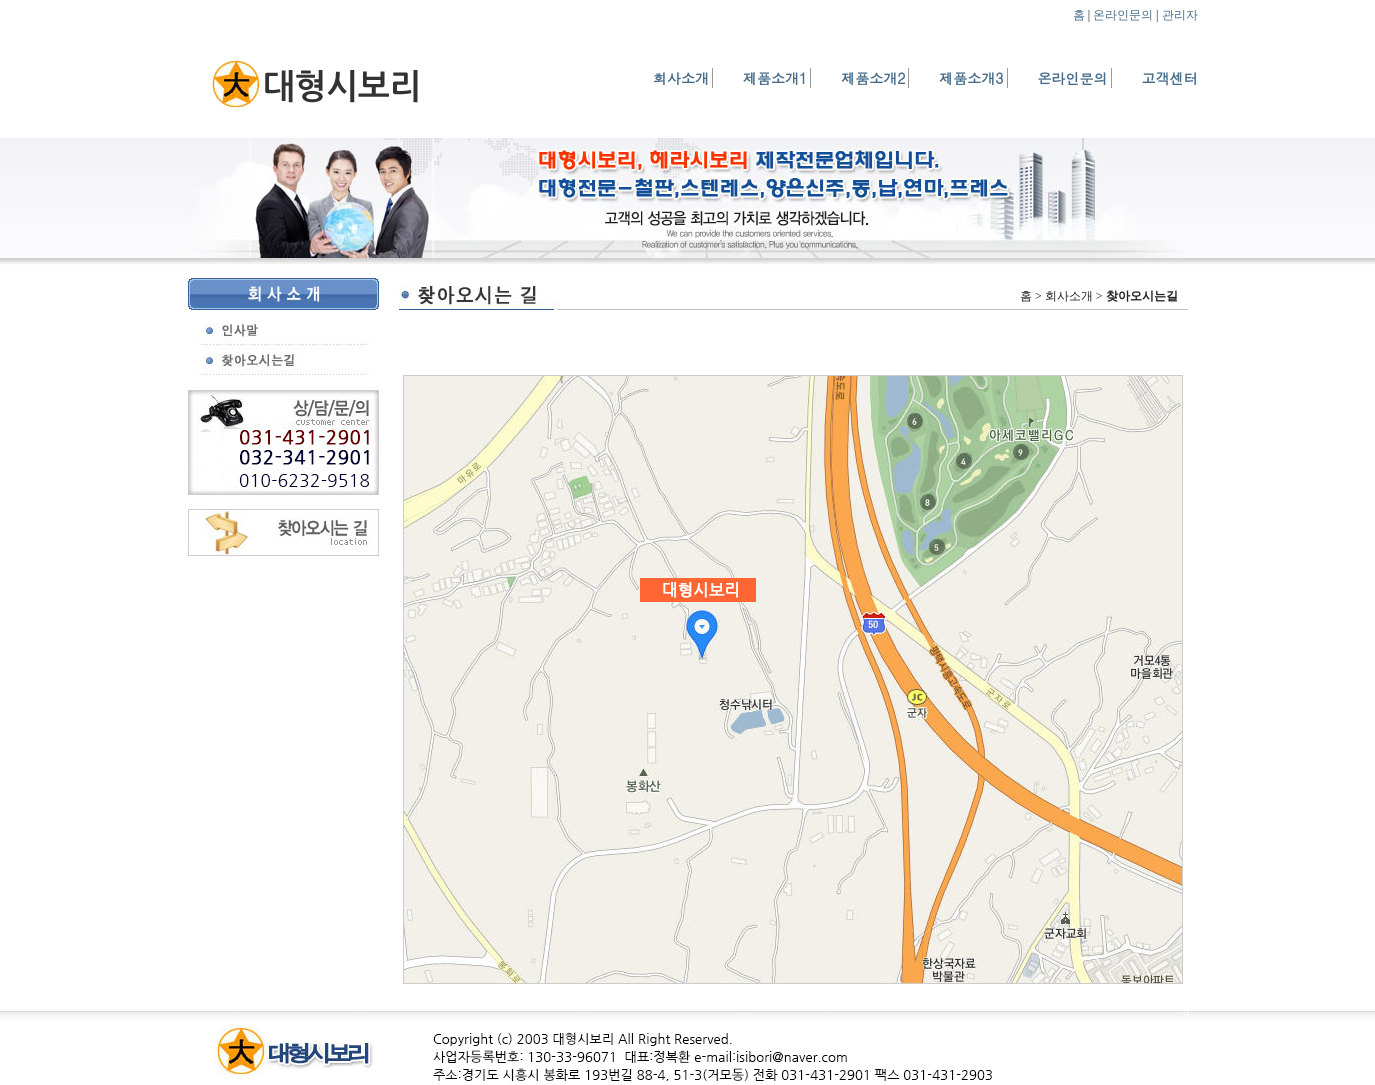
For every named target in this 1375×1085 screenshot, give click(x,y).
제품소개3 (971, 78)
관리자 (1180, 15)
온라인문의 (1123, 15)
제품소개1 (775, 78)
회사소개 (681, 78)
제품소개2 (873, 78)
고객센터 (1170, 78)
